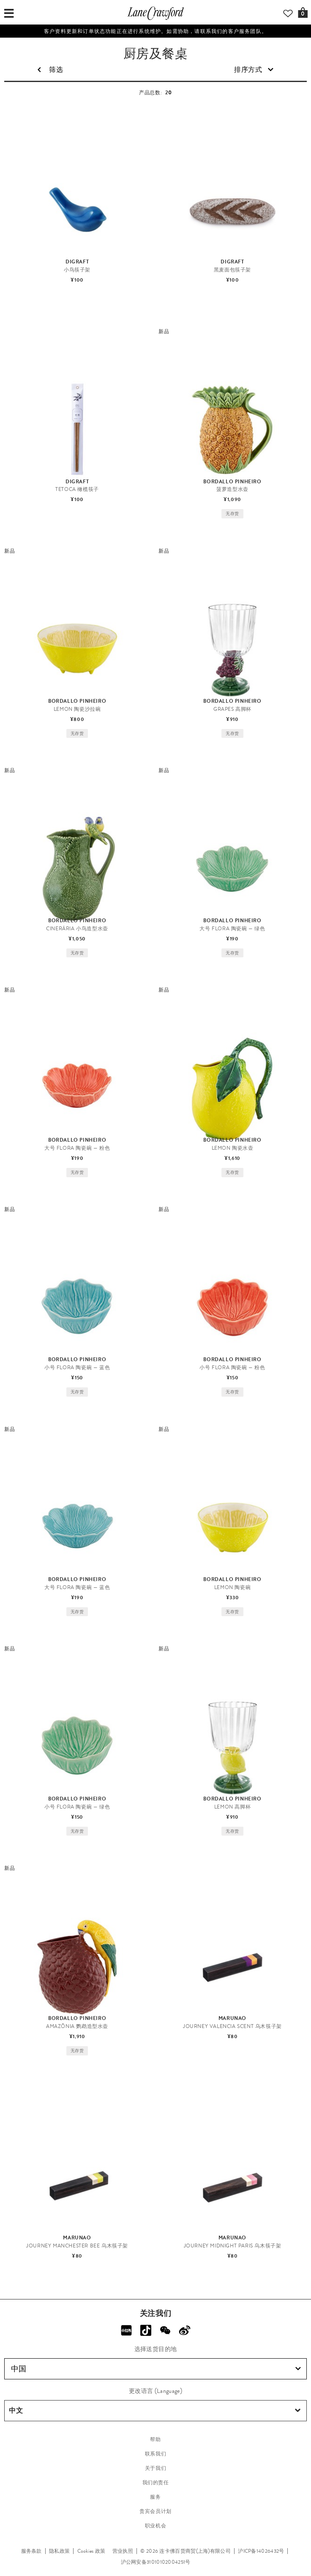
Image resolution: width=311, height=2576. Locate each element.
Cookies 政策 (91, 2551)
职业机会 (155, 2525)
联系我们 (155, 2454)
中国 (156, 2368)
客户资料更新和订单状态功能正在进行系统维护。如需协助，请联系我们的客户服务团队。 (155, 31)
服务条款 (31, 2551)
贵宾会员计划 (155, 2511)
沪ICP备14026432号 (261, 2551)
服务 (155, 2497)
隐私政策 (59, 2551)
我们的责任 (155, 2482)
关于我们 (155, 2468)
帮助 (155, 2439)
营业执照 (122, 2551)
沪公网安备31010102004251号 (156, 2562)
